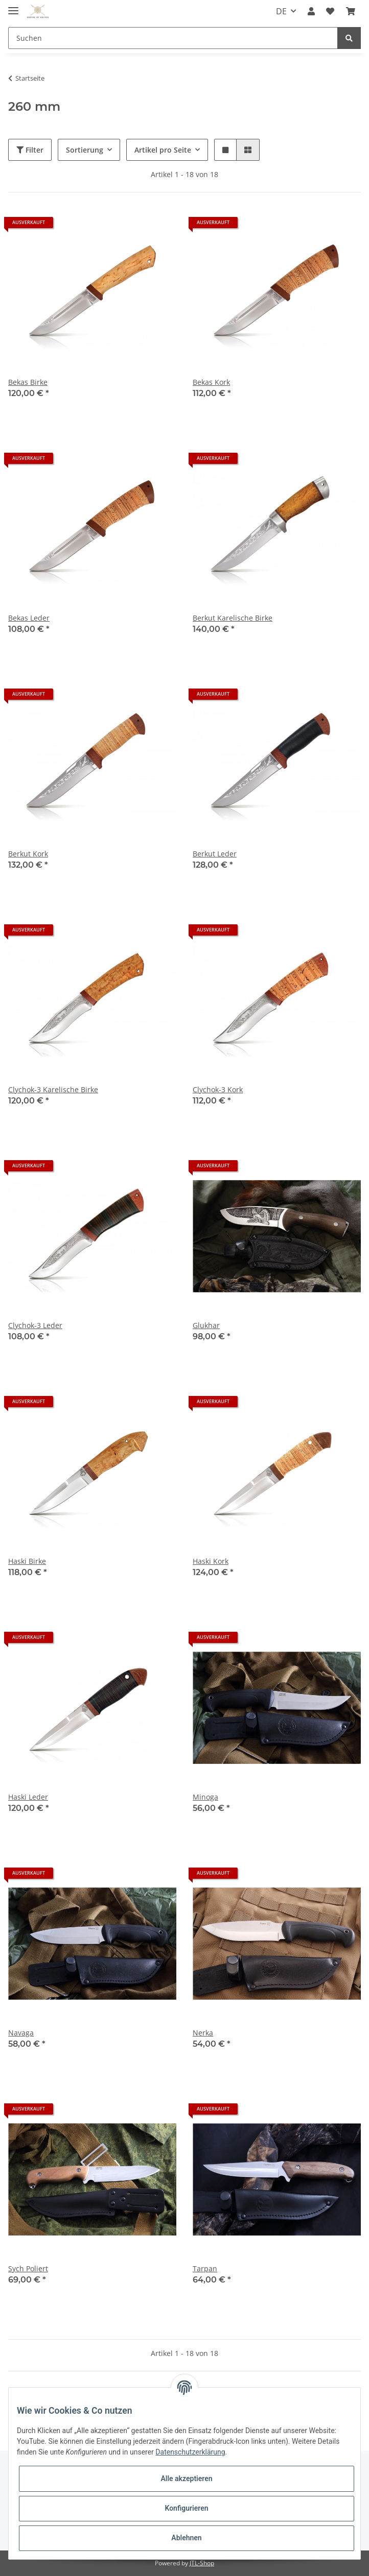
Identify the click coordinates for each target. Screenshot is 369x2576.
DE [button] (281, 11)
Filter (29, 150)
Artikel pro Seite (162, 150)
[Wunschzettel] (330, 11)
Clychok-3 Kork (218, 1089)
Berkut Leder (215, 853)
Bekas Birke (28, 382)
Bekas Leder (29, 618)
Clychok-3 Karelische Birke (53, 1089)
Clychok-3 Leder (35, 1325)
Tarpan (205, 2268)
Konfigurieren (186, 2508)
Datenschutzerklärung (190, 2452)
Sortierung (84, 150)
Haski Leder (28, 1797)
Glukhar (206, 1325)
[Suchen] (173, 38)
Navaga (21, 2033)
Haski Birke (27, 1561)
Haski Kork (210, 1561)
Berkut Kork (28, 853)
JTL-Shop (202, 2563)
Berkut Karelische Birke (232, 618)
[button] (311, 11)
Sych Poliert (28, 2268)
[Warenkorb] (350, 11)
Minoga (205, 1797)
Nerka (203, 2033)
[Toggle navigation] (13, 6)
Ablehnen (186, 2538)
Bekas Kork (211, 382)
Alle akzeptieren (186, 2478)
